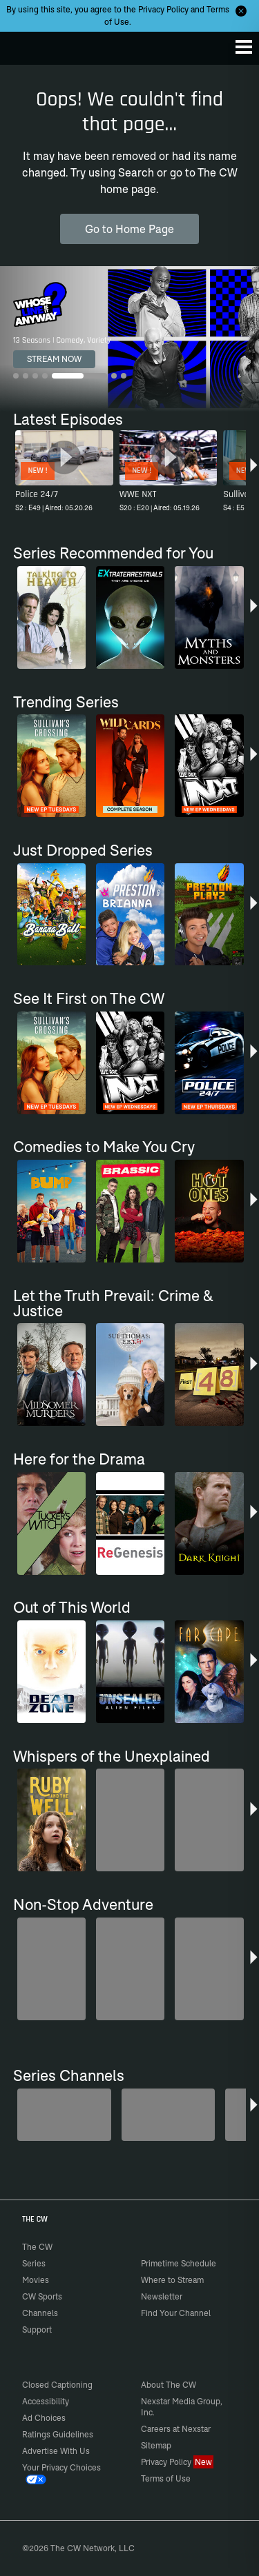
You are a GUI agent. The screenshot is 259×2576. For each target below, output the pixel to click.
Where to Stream (172, 2280)
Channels (40, 2313)
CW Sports (42, 2296)
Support (37, 2329)
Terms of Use (166, 2478)
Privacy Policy (163, 9)
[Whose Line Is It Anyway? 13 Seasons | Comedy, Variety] (129, 339)
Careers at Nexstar (176, 2429)
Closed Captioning (57, 2384)
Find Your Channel (176, 2313)
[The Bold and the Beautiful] (168, 2114)
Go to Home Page (129, 229)
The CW (24, 45)
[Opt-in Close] (241, 11)
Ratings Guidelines (57, 2434)
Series (34, 2263)
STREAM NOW (54, 359)
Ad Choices (44, 2418)
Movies (35, 2280)
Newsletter (161, 2296)
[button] (254, 473)
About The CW (168, 2384)
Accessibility (45, 2401)
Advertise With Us (56, 2451)
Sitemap (156, 2445)
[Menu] (244, 47)
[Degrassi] (64, 2114)
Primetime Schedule (178, 2263)
